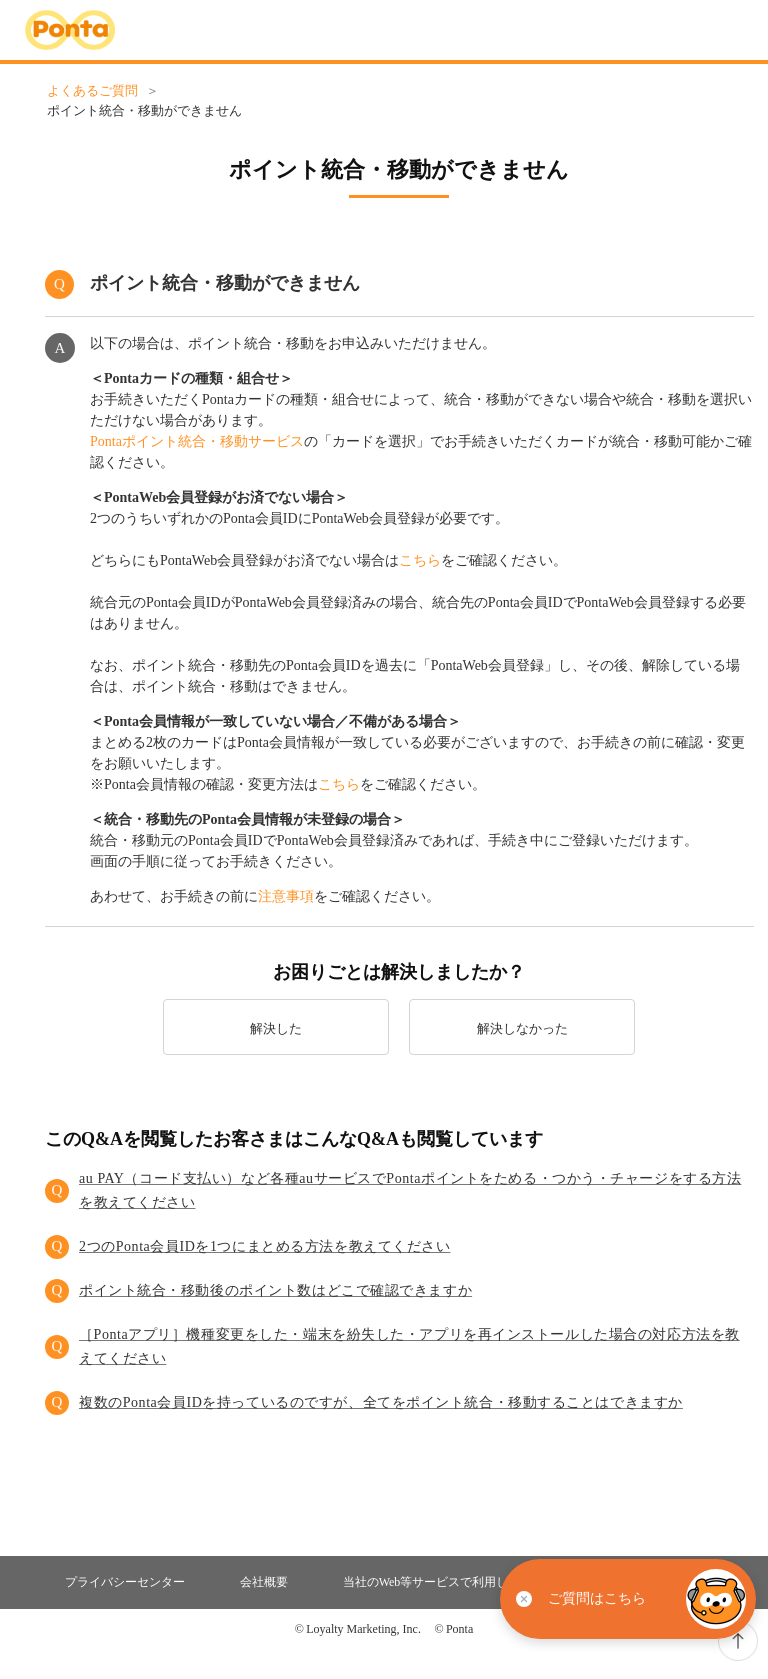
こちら (420, 560)
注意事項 (286, 896)
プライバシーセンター (125, 1582)
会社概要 (264, 1582)
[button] (399, 1191)
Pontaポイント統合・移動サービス (197, 441)
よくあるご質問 (92, 90)
